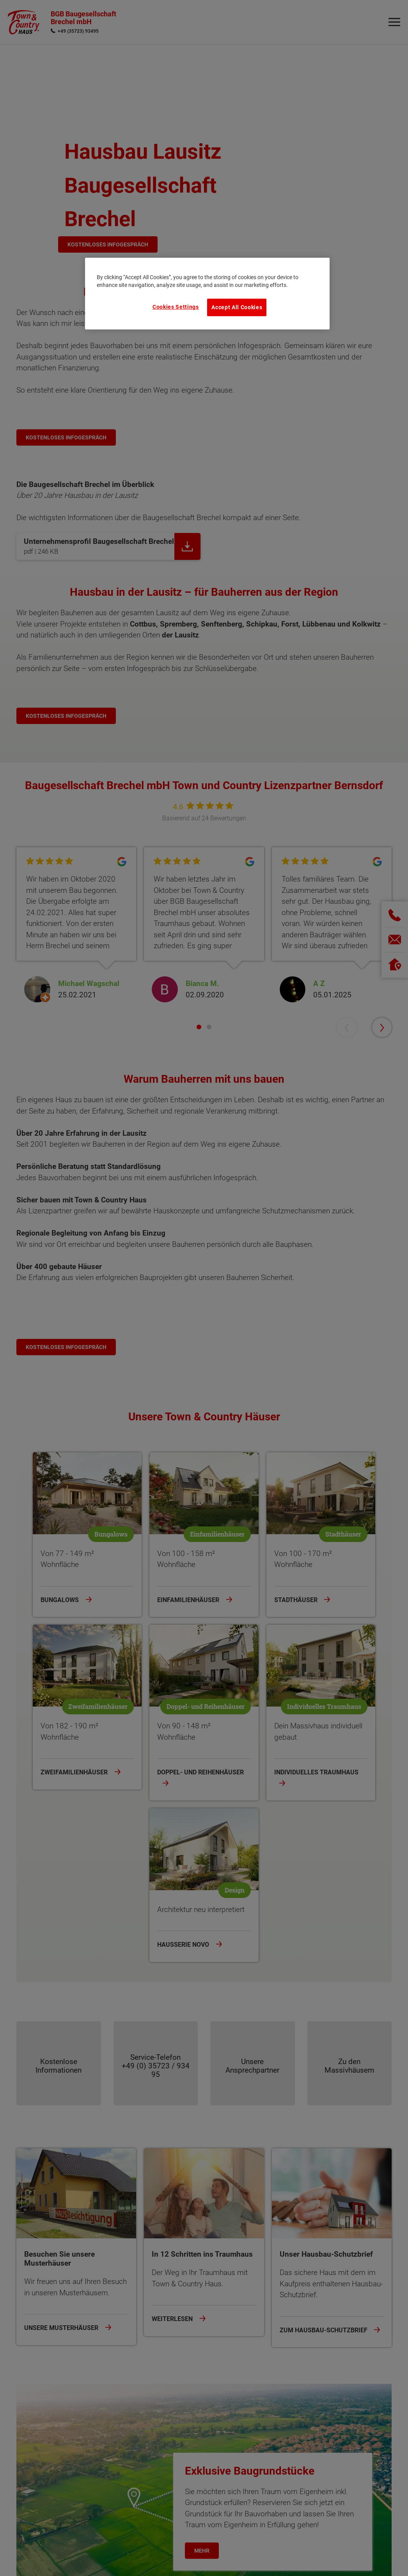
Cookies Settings (176, 307)
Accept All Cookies (236, 307)
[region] (207, 293)
